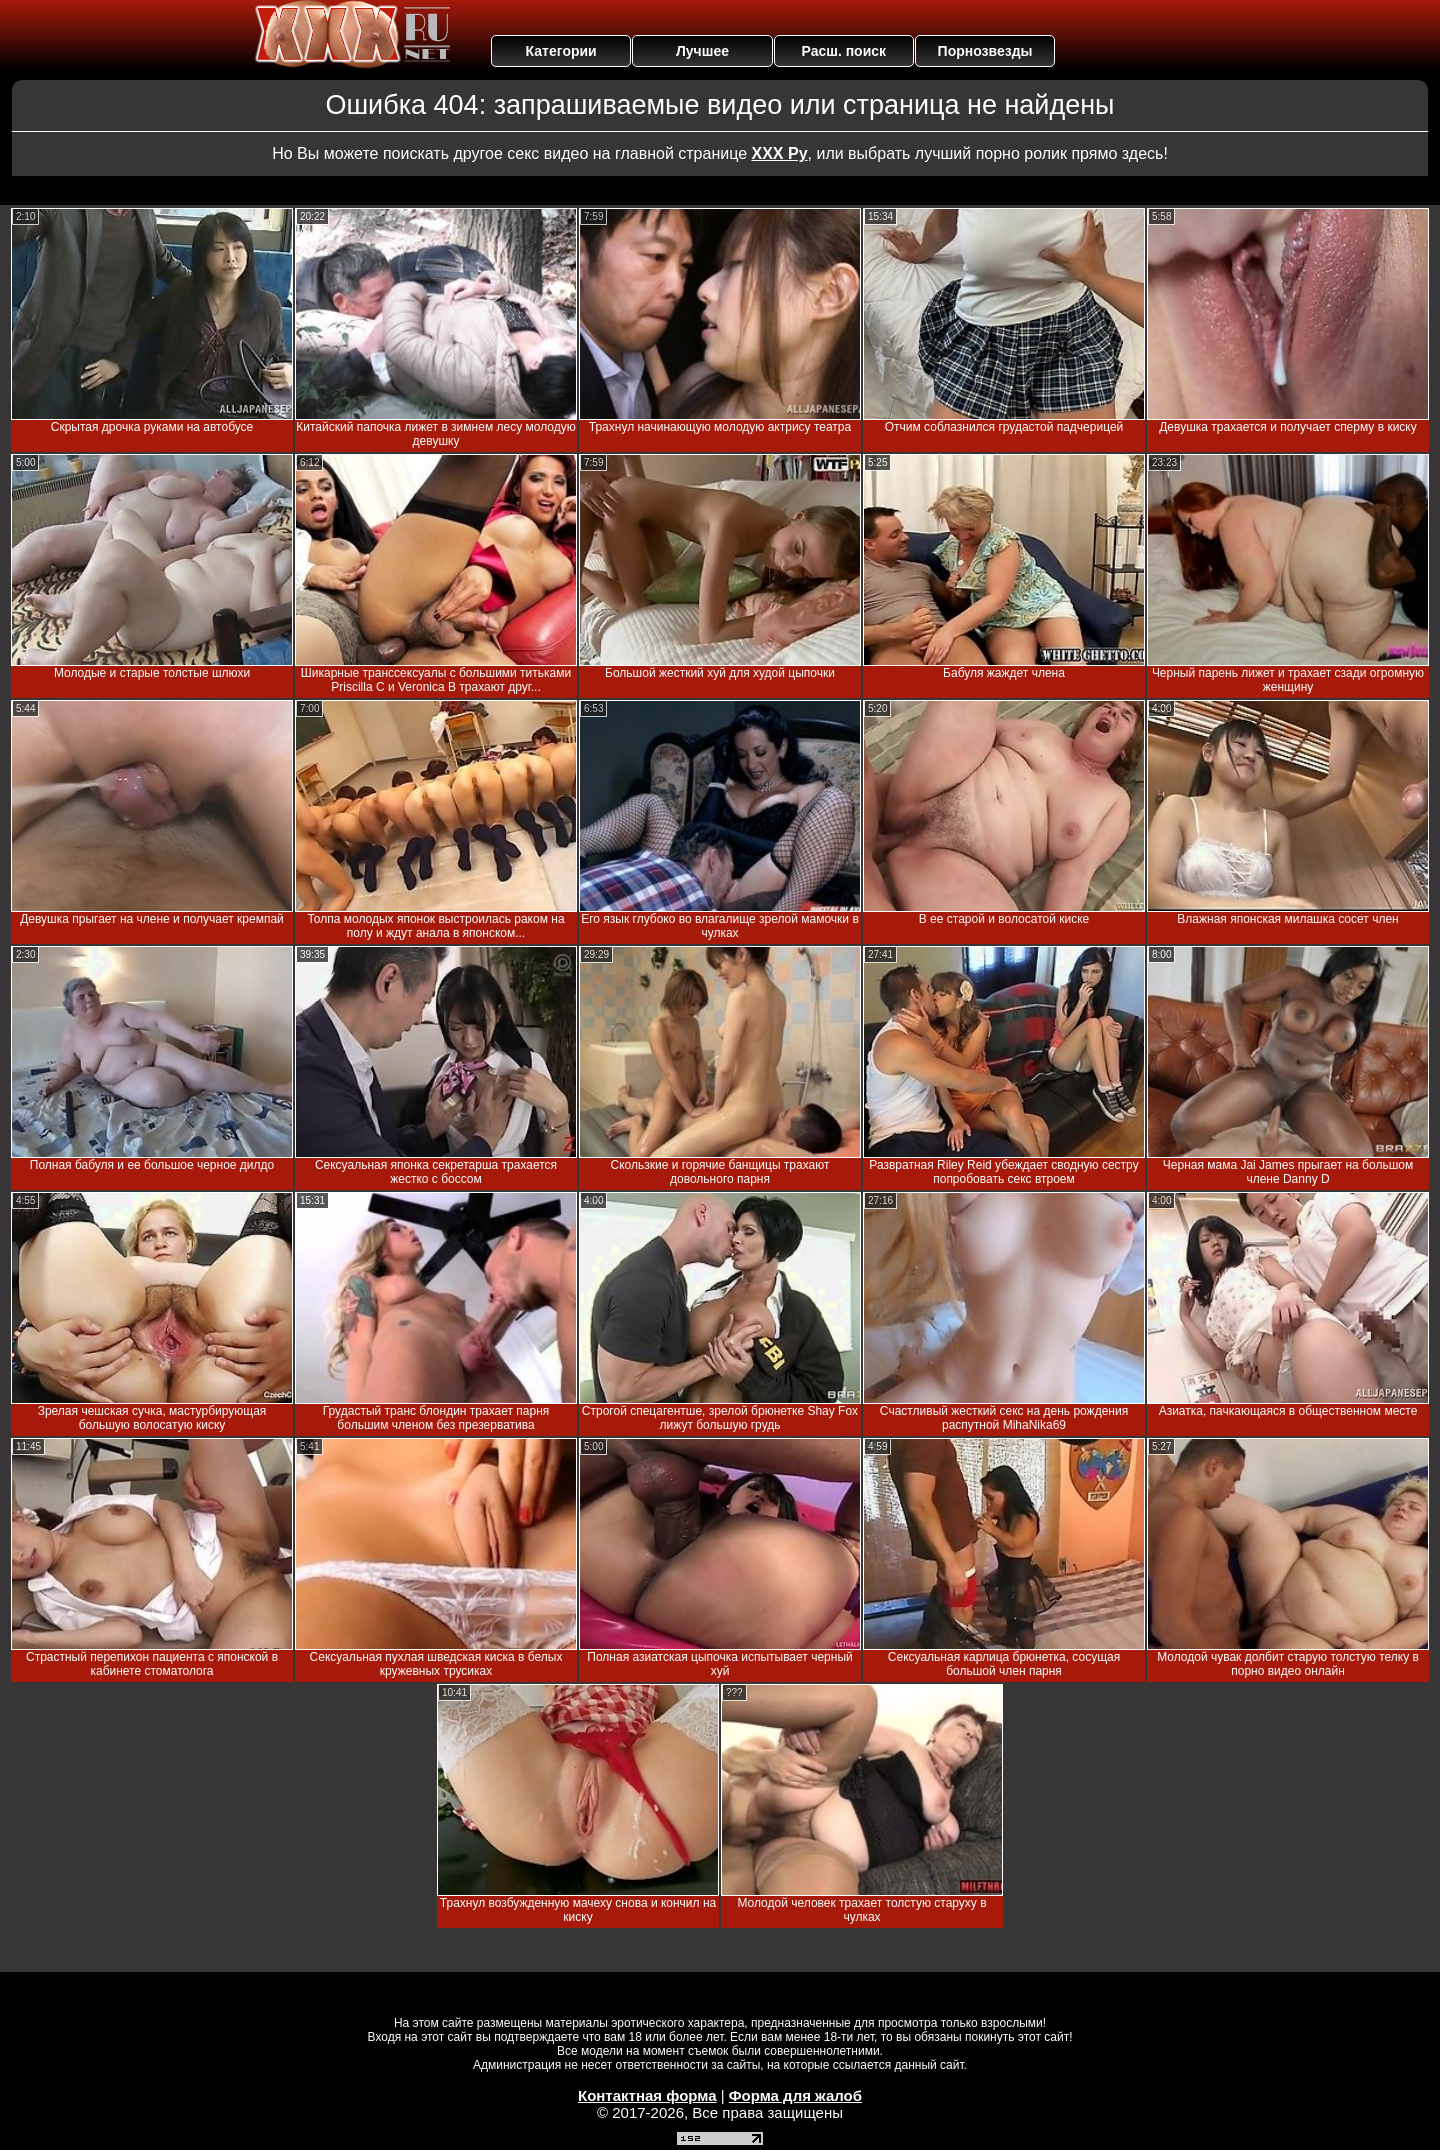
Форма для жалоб (795, 2095)
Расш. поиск (843, 51)
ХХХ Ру (780, 153)
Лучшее (702, 51)
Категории (561, 51)
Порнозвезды (985, 51)
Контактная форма (647, 2095)
